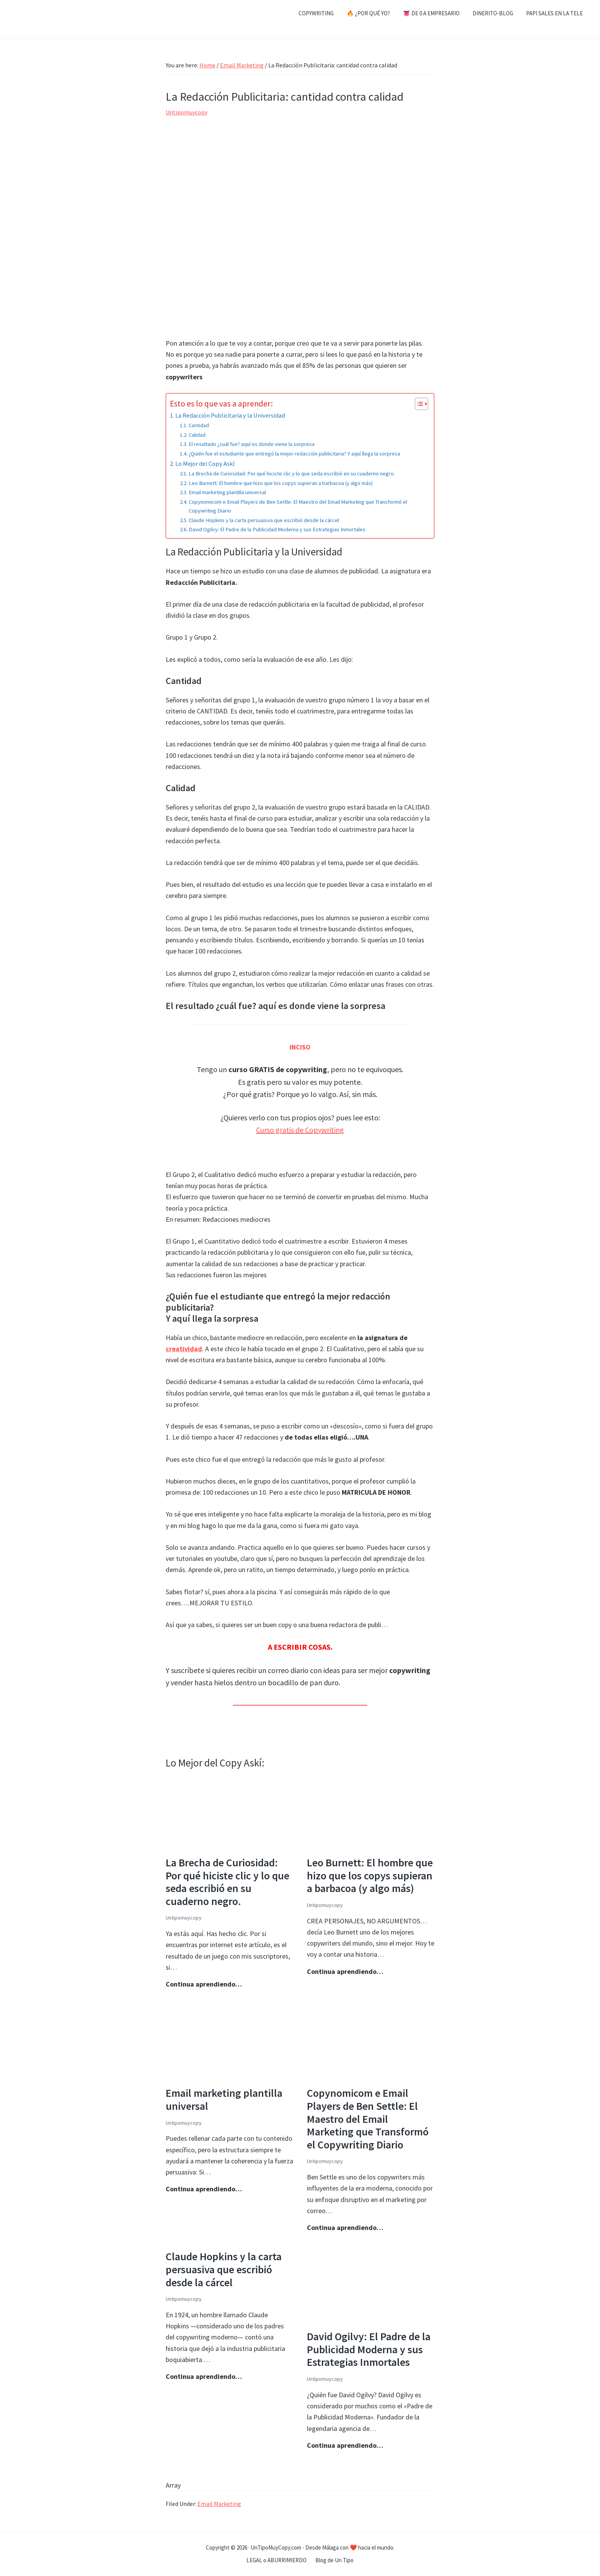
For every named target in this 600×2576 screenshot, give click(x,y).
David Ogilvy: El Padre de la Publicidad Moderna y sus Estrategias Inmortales (277, 529)
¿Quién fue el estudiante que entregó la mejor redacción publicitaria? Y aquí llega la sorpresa (294, 453)
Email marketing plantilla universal (227, 492)
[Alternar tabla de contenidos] (417, 403)
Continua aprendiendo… (204, 1984)
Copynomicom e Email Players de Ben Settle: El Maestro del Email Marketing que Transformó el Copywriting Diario (298, 506)
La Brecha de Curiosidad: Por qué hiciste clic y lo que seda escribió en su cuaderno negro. (292, 473)
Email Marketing (219, 2503)
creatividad (184, 1348)
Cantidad (199, 425)
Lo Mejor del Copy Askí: (205, 463)
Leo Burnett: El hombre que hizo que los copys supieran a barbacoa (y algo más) (281, 483)
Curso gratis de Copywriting (300, 1130)
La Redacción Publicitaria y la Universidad (230, 415)
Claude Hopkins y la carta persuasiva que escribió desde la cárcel (264, 520)
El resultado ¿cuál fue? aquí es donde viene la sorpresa (252, 444)
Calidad (197, 434)
